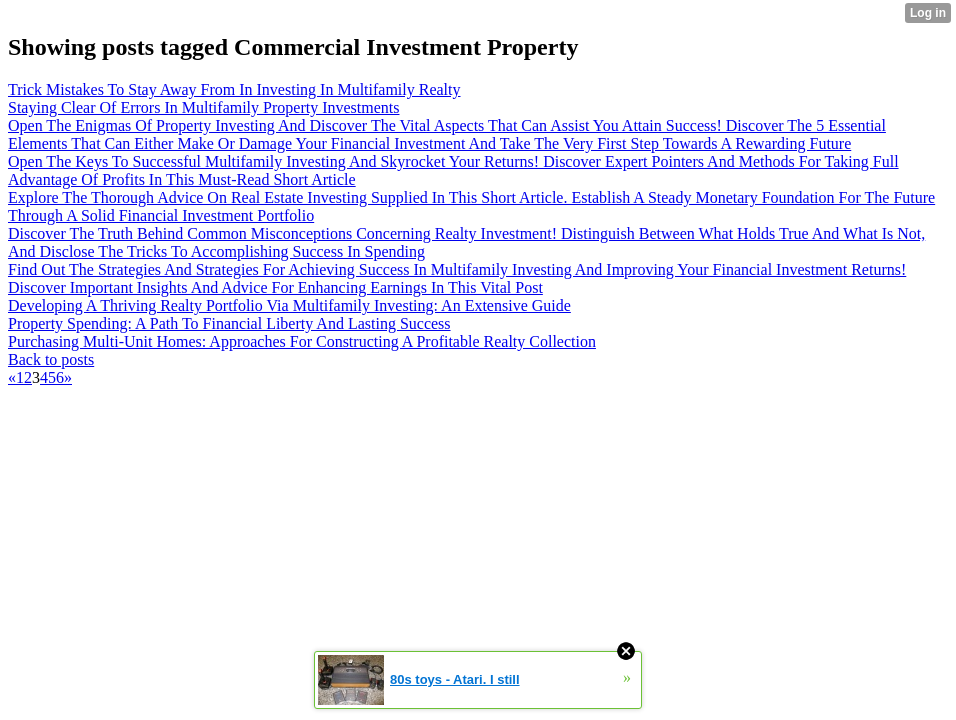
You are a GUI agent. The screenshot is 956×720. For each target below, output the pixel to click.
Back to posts (51, 359)
